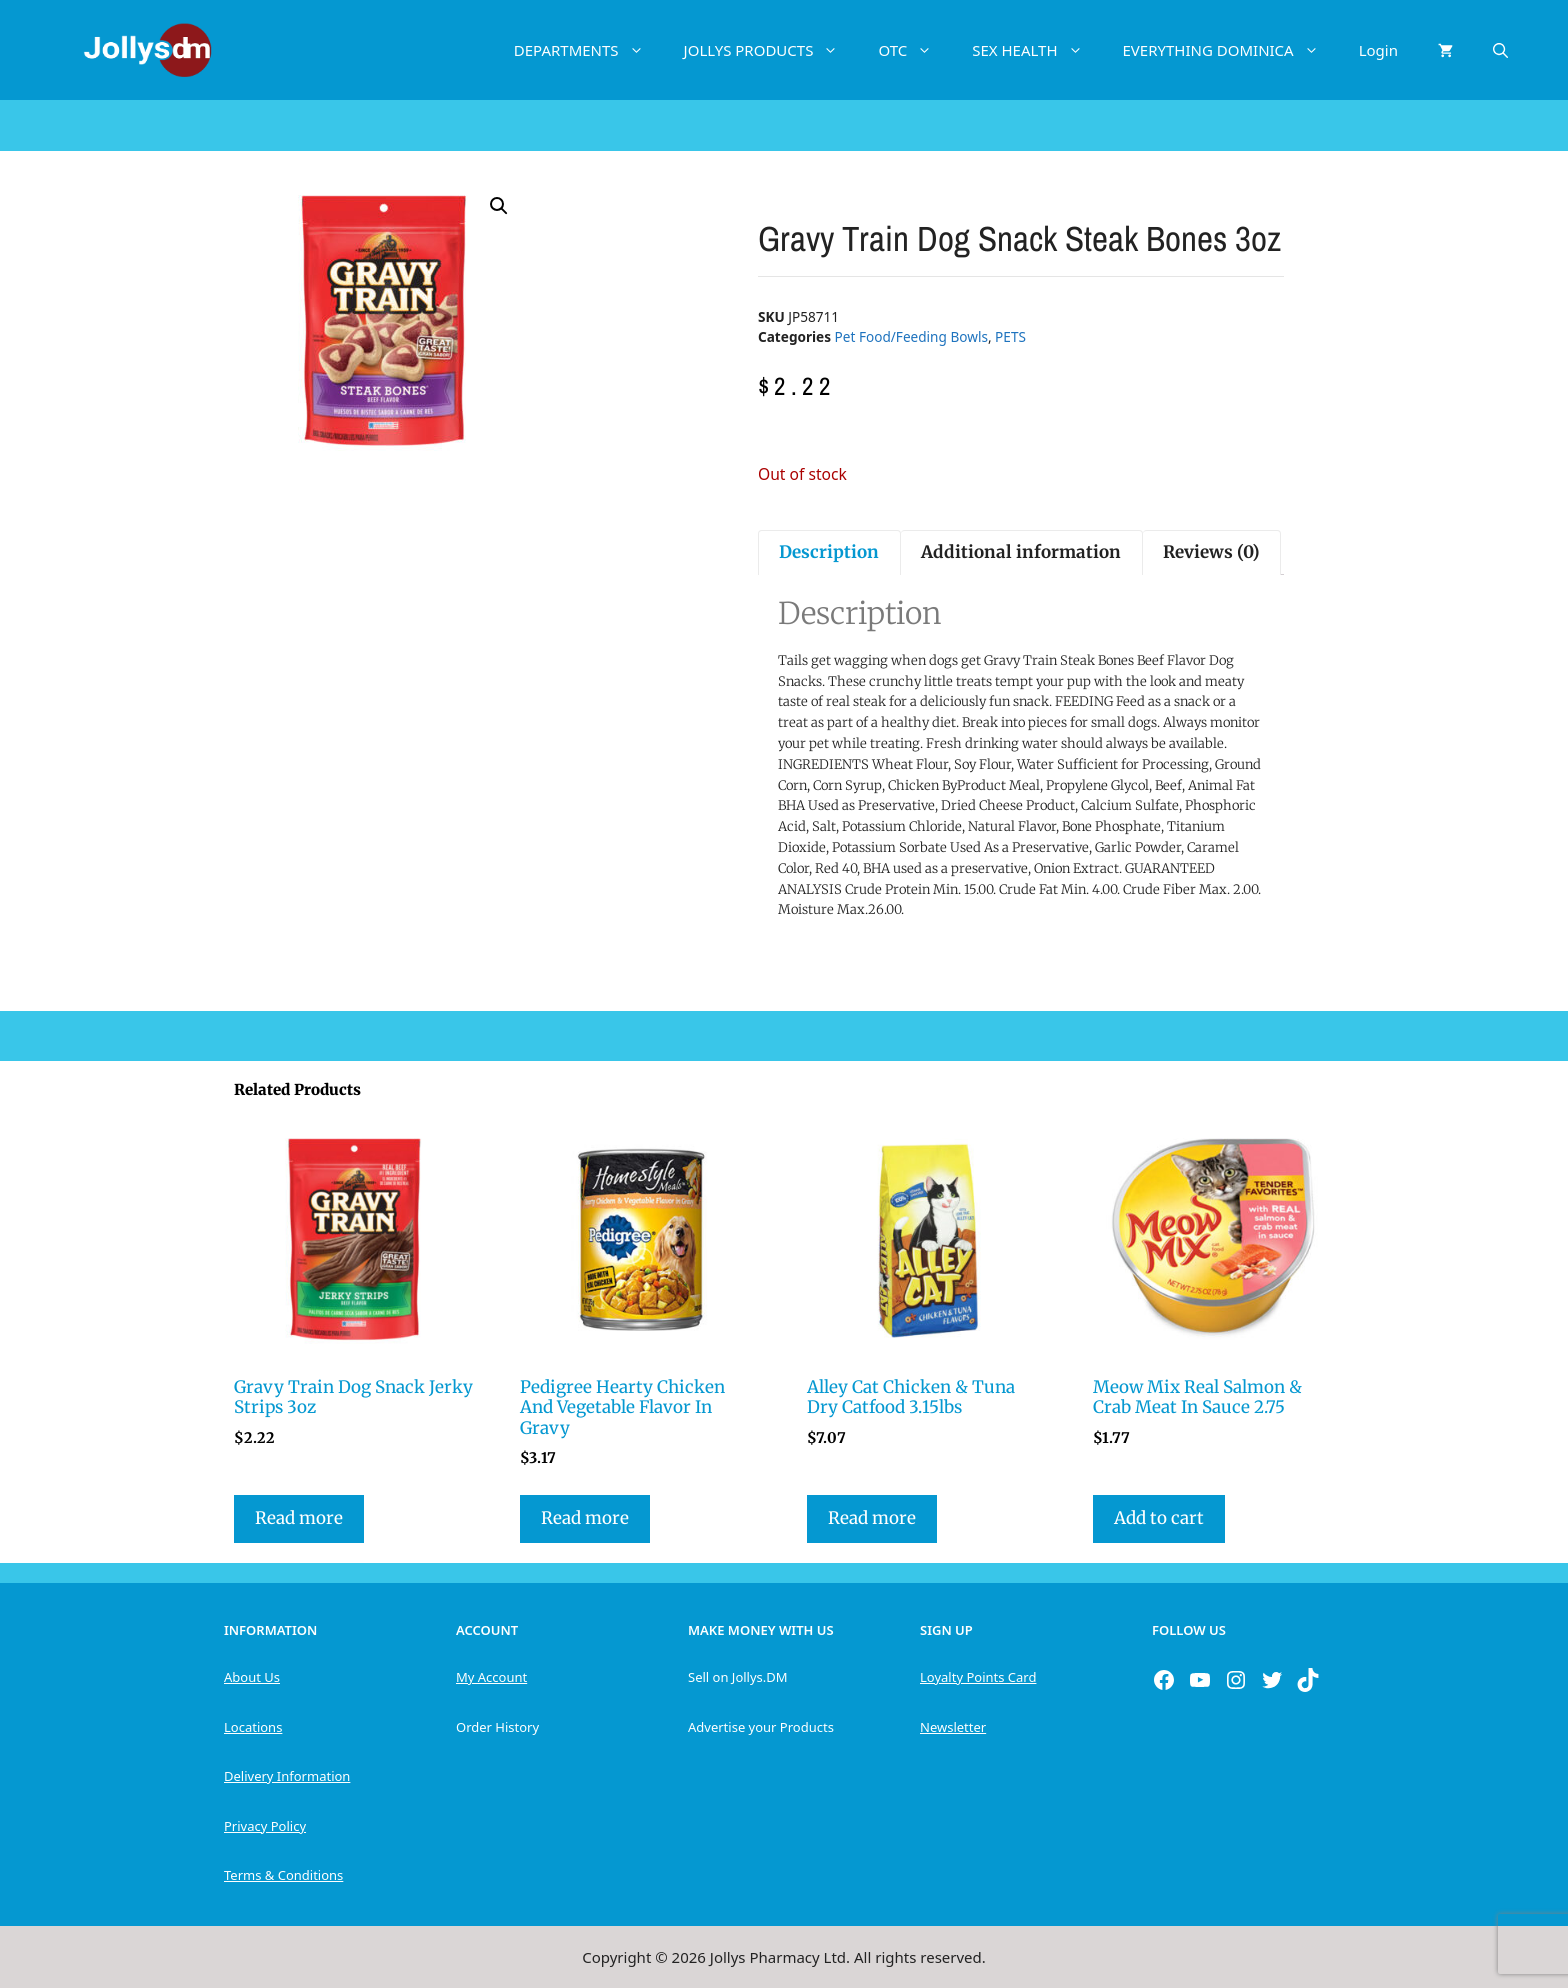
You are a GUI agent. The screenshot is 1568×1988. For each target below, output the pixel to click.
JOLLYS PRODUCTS (771, 50)
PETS (1010, 336)
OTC (915, 50)
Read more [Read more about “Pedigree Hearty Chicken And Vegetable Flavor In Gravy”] (585, 1518)
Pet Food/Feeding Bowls (911, 336)
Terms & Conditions (283, 1875)
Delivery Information (287, 1776)
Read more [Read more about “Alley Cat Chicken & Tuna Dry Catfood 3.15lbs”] (872, 1518)
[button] (499, 206)
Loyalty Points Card (978, 1677)
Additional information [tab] (1021, 552)
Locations (253, 1727)
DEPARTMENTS (589, 50)
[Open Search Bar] (1500, 50)
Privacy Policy (265, 1826)
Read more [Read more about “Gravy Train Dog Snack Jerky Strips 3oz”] (299, 1518)
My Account (491, 1677)
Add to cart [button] (1159, 1518)
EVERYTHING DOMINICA (1231, 50)
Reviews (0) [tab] (1211, 552)
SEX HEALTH (1037, 50)
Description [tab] (829, 552)
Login (1378, 50)
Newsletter (953, 1727)
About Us (252, 1677)
